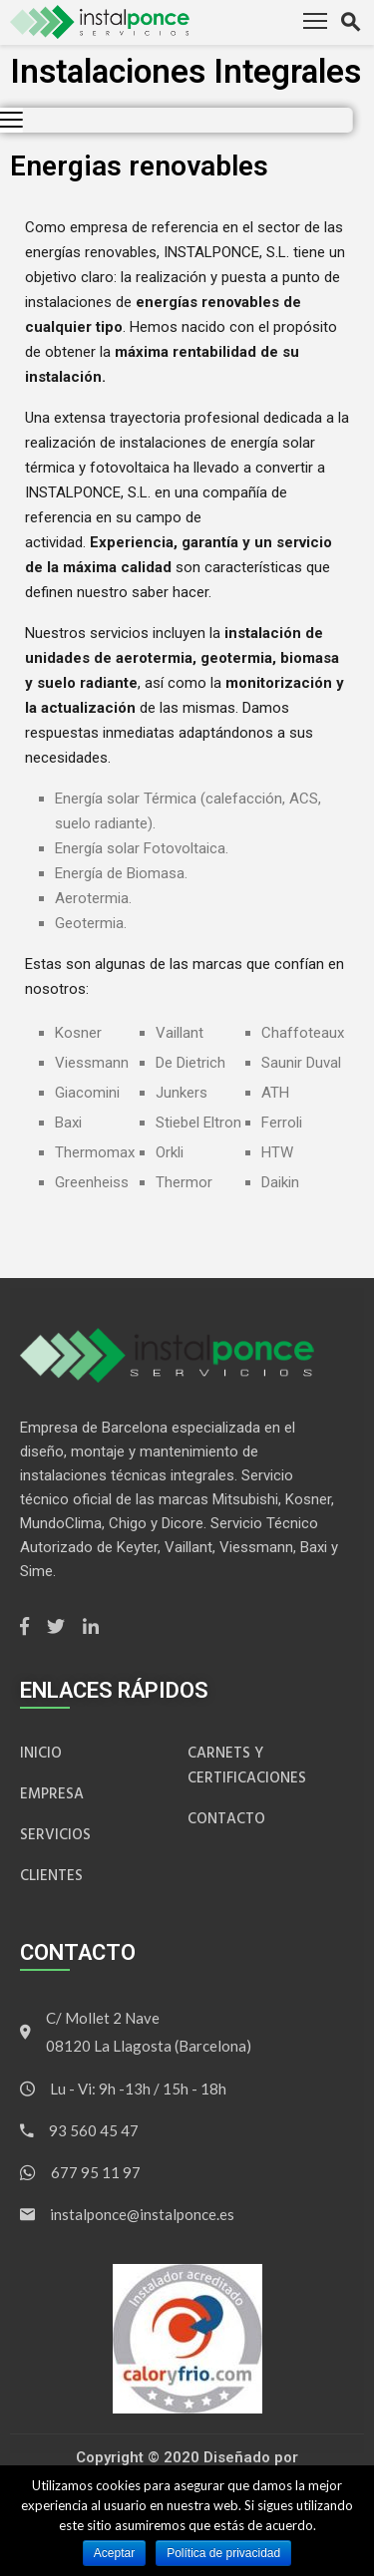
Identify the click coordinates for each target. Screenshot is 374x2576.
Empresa (52, 1793)
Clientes (51, 1875)
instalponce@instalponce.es (142, 2214)
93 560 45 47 (94, 2130)
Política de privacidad (223, 2553)
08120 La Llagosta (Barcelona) (148, 2046)
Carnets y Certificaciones (246, 1765)
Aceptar (114, 2553)
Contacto (226, 1818)
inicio (41, 1753)
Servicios (55, 1834)
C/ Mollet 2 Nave (103, 2018)
